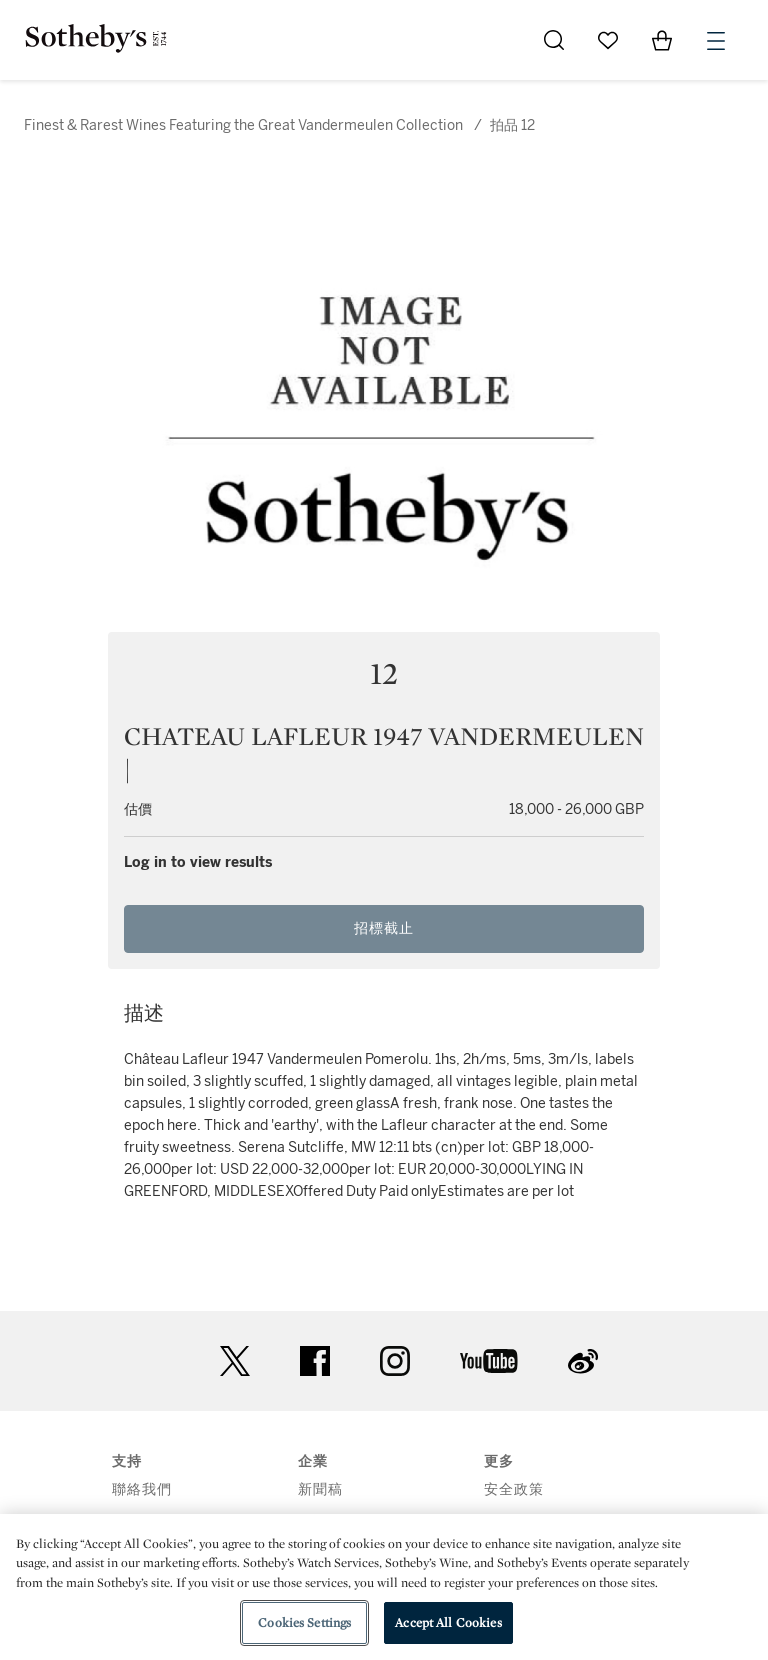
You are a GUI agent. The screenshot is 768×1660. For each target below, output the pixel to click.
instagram (395, 1361)
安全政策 (514, 1489)
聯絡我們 (142, 1489)
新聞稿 (320, 1489)
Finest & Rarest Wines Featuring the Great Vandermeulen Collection (243, 125)
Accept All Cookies (448, 1622)
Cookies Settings (304, 1622)
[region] (384, 1587)
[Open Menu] (716, 41)
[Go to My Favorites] (608, 40)
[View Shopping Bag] (662, 40)
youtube (489, 1361)
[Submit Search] (554, 40)
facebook (315, 1361)
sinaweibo (583, 1361)
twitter (235, 1361)
